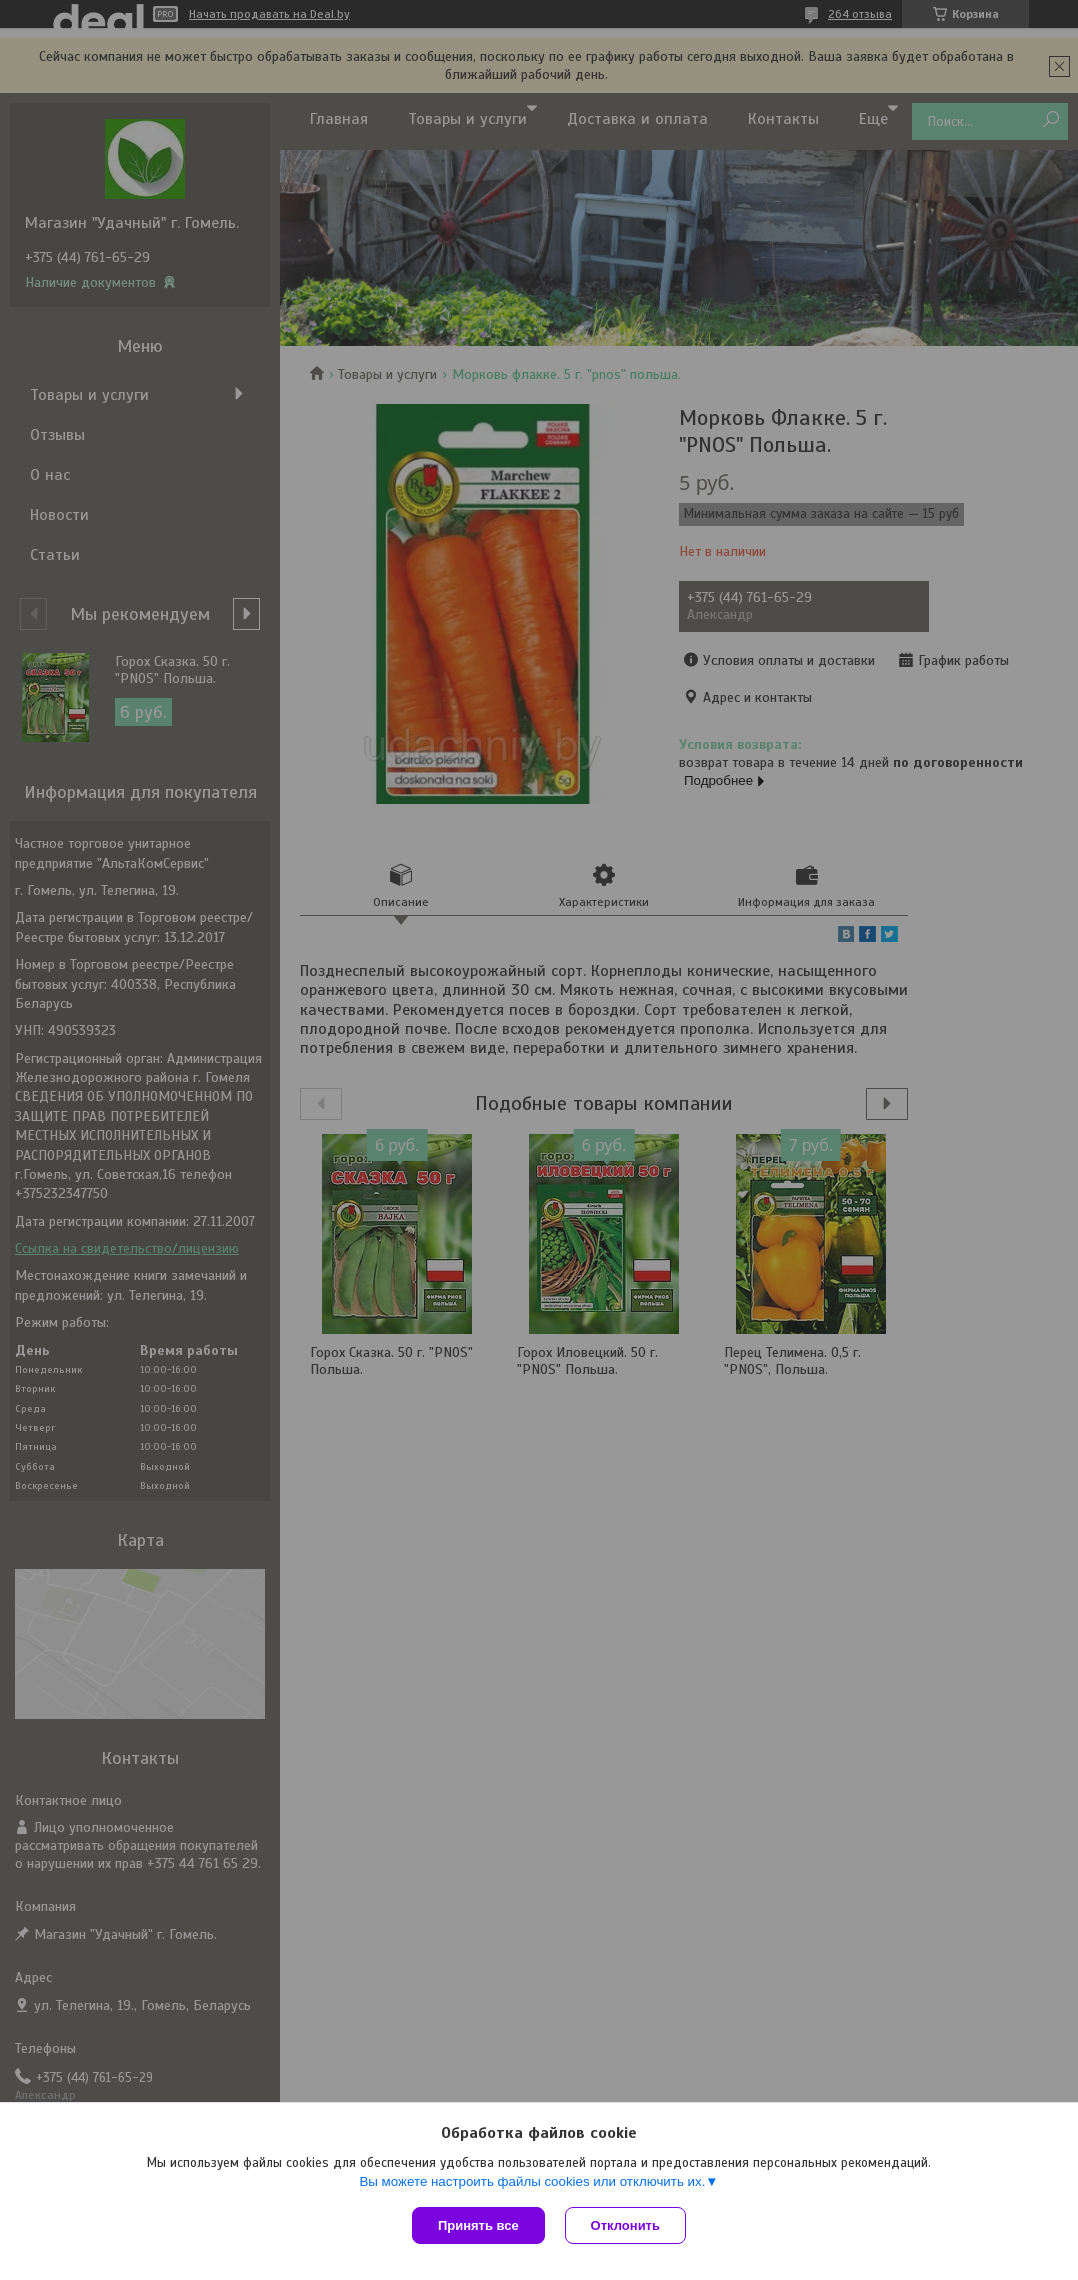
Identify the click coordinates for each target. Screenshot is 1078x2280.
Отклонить (625, 2225)
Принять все (478, 2225)
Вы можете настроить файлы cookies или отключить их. (532, 2181)
